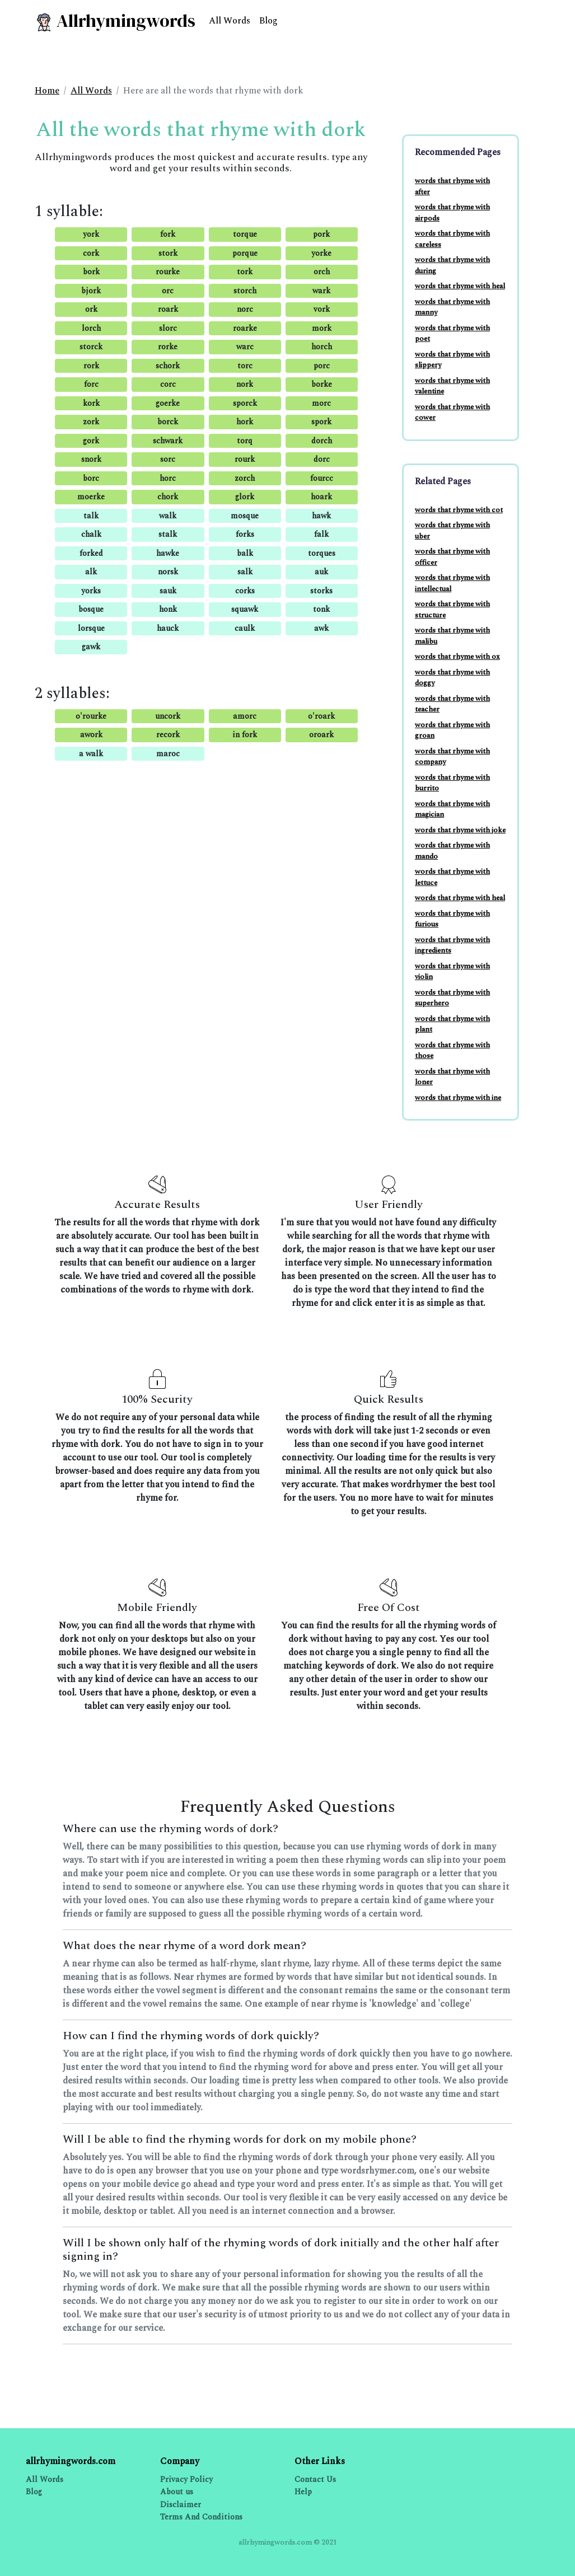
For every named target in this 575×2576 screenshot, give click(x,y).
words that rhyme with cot (459, 510)
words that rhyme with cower (452, 412)
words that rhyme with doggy (452, 678)
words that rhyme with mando (452, 851)
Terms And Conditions (201, 2517)
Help (303, 2492)
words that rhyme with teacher (452, 704)
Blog (268, 20)
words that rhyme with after (452, 186)
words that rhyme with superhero (452, 998)
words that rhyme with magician (452, 809)
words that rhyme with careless (452, 239)
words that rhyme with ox (457, 656)
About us (176, 2492)
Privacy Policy (186, 2479)
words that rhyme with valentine (452, 386)
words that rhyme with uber (452, 530)
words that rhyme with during (452, 265)
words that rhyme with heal (460, 286)
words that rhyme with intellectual (452, 583)
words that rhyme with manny (452, 307)
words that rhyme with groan (452, 730)
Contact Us (315, 2479)
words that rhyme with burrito (452, 783)
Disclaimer (180, 2505)
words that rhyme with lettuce (452, 877)
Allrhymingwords (115, 20)
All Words (229, 20)
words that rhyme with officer (452, 557)
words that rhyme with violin (452, 972)
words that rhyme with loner (452, 1077)
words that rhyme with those (452, 1050)
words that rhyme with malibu (452, 636)
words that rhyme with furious (452, 919)
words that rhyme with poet (452, 333)
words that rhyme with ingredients (452, 945)
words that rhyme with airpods (452, 213)
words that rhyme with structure (452, 609)
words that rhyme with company (452, 757)
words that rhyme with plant (452, 1024)
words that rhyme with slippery (452, 360)
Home (47, 90)
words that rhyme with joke (460, 830)
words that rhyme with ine (458, 1097)
